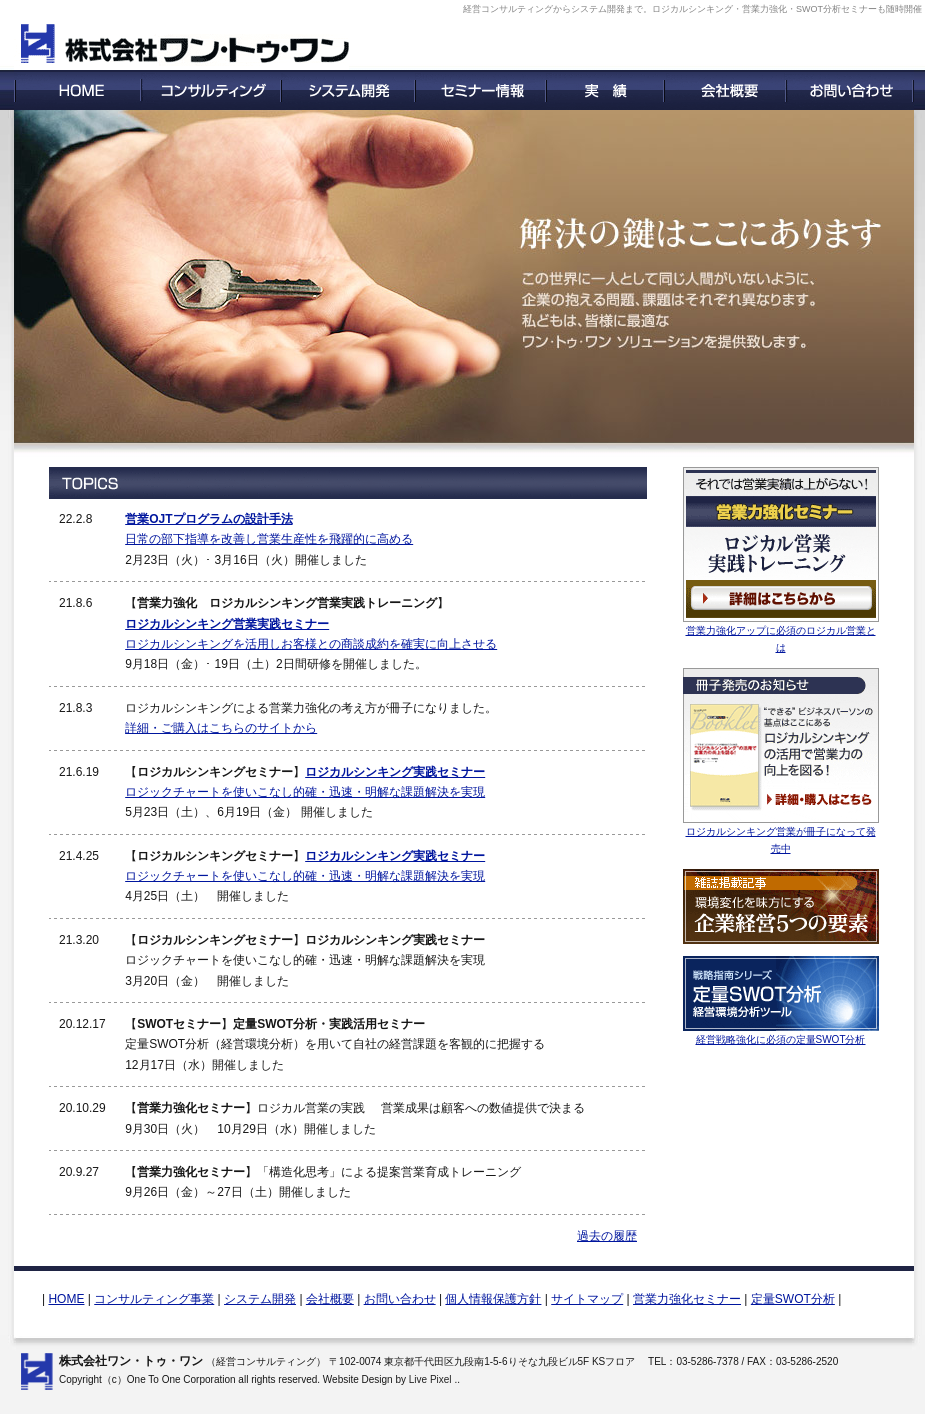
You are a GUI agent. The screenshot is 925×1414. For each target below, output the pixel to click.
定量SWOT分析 (793, 1299)
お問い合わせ (400, 1299)
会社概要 (330, 1299)
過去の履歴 (607, 1236)
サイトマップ (587, 1299)
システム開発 (260, 1299)
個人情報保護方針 (493, 1299)
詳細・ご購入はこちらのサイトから (221, 728)
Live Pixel (430, 1379)
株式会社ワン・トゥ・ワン (131, 1361)
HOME (66, 1299)
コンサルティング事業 (154, 1299)
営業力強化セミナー (687, 1299)
